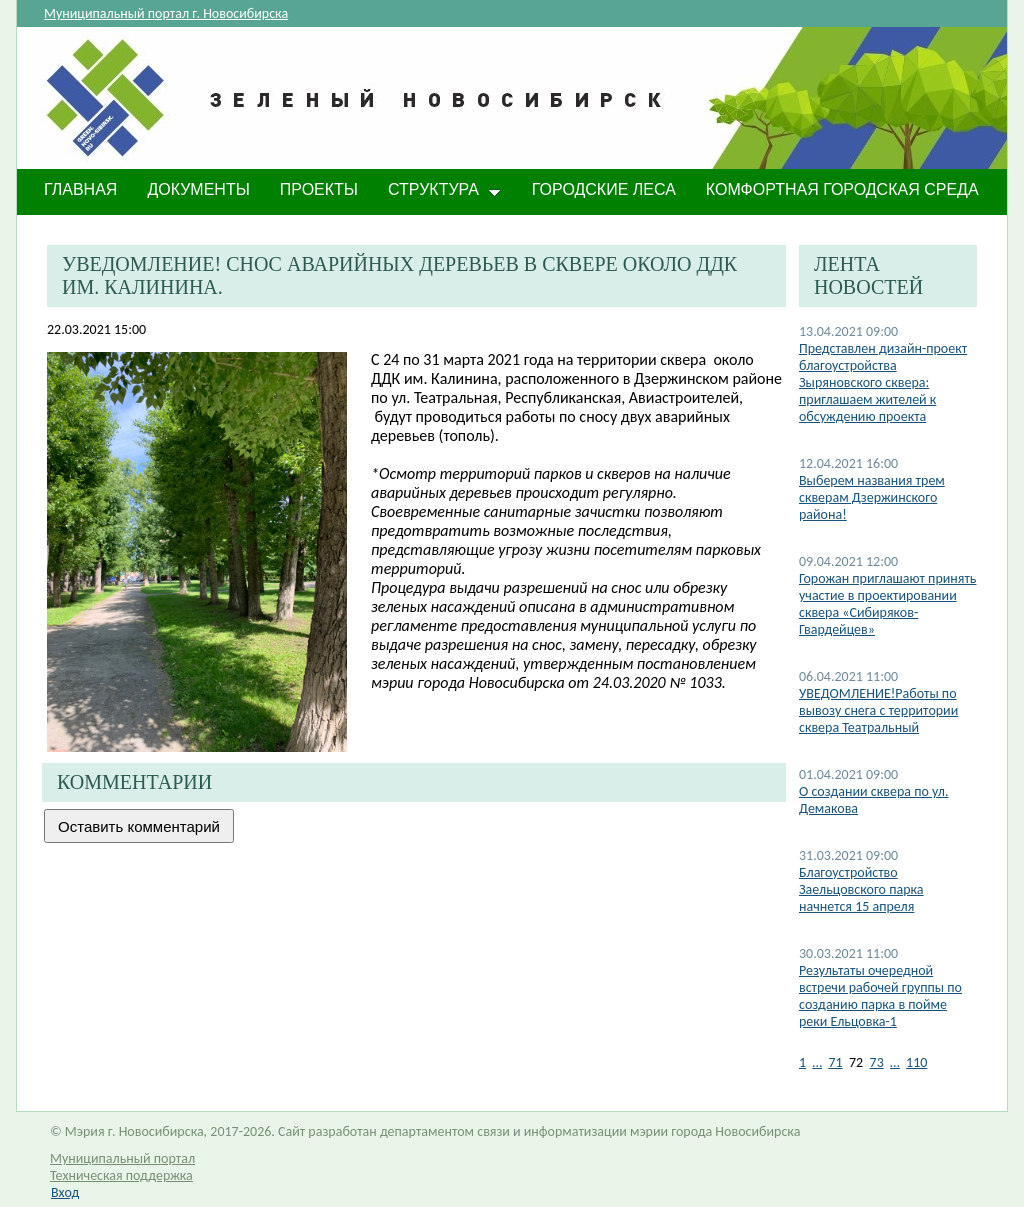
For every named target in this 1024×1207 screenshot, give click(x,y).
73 (877, 1062)
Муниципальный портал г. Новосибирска (166, 13)
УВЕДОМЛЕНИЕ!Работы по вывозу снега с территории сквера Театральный (878, 710)
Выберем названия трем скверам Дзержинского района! (872, 497)
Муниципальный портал (122, 1158)
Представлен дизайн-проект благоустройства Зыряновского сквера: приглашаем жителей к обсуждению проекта (883, 382)
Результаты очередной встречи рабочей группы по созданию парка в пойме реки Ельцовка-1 (880, 996)
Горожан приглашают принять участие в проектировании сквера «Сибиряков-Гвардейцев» (887, 604)
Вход (65, 1192)
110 (916, 1062)
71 (835, 1062)
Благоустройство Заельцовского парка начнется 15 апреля (861, 889)
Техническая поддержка (121, 1175)
